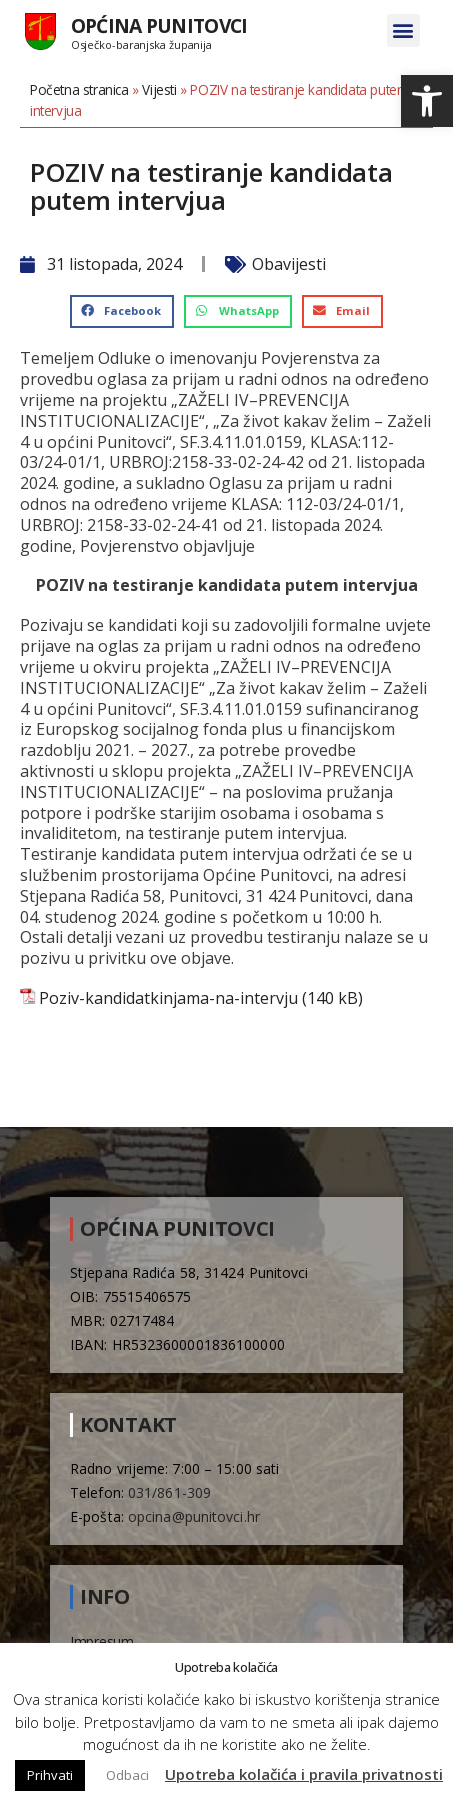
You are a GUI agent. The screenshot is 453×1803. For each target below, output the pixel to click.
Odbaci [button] (127, 1775)
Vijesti (159, 89)
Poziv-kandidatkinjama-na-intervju (168, 998)
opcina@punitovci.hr (194, 1516)
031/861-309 (169, 1492)
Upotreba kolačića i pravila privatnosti (304, 1774)
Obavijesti (289, 264)
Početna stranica (79, 89)
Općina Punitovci (159, 25)
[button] (427, 101)
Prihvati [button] (50, 1775)
